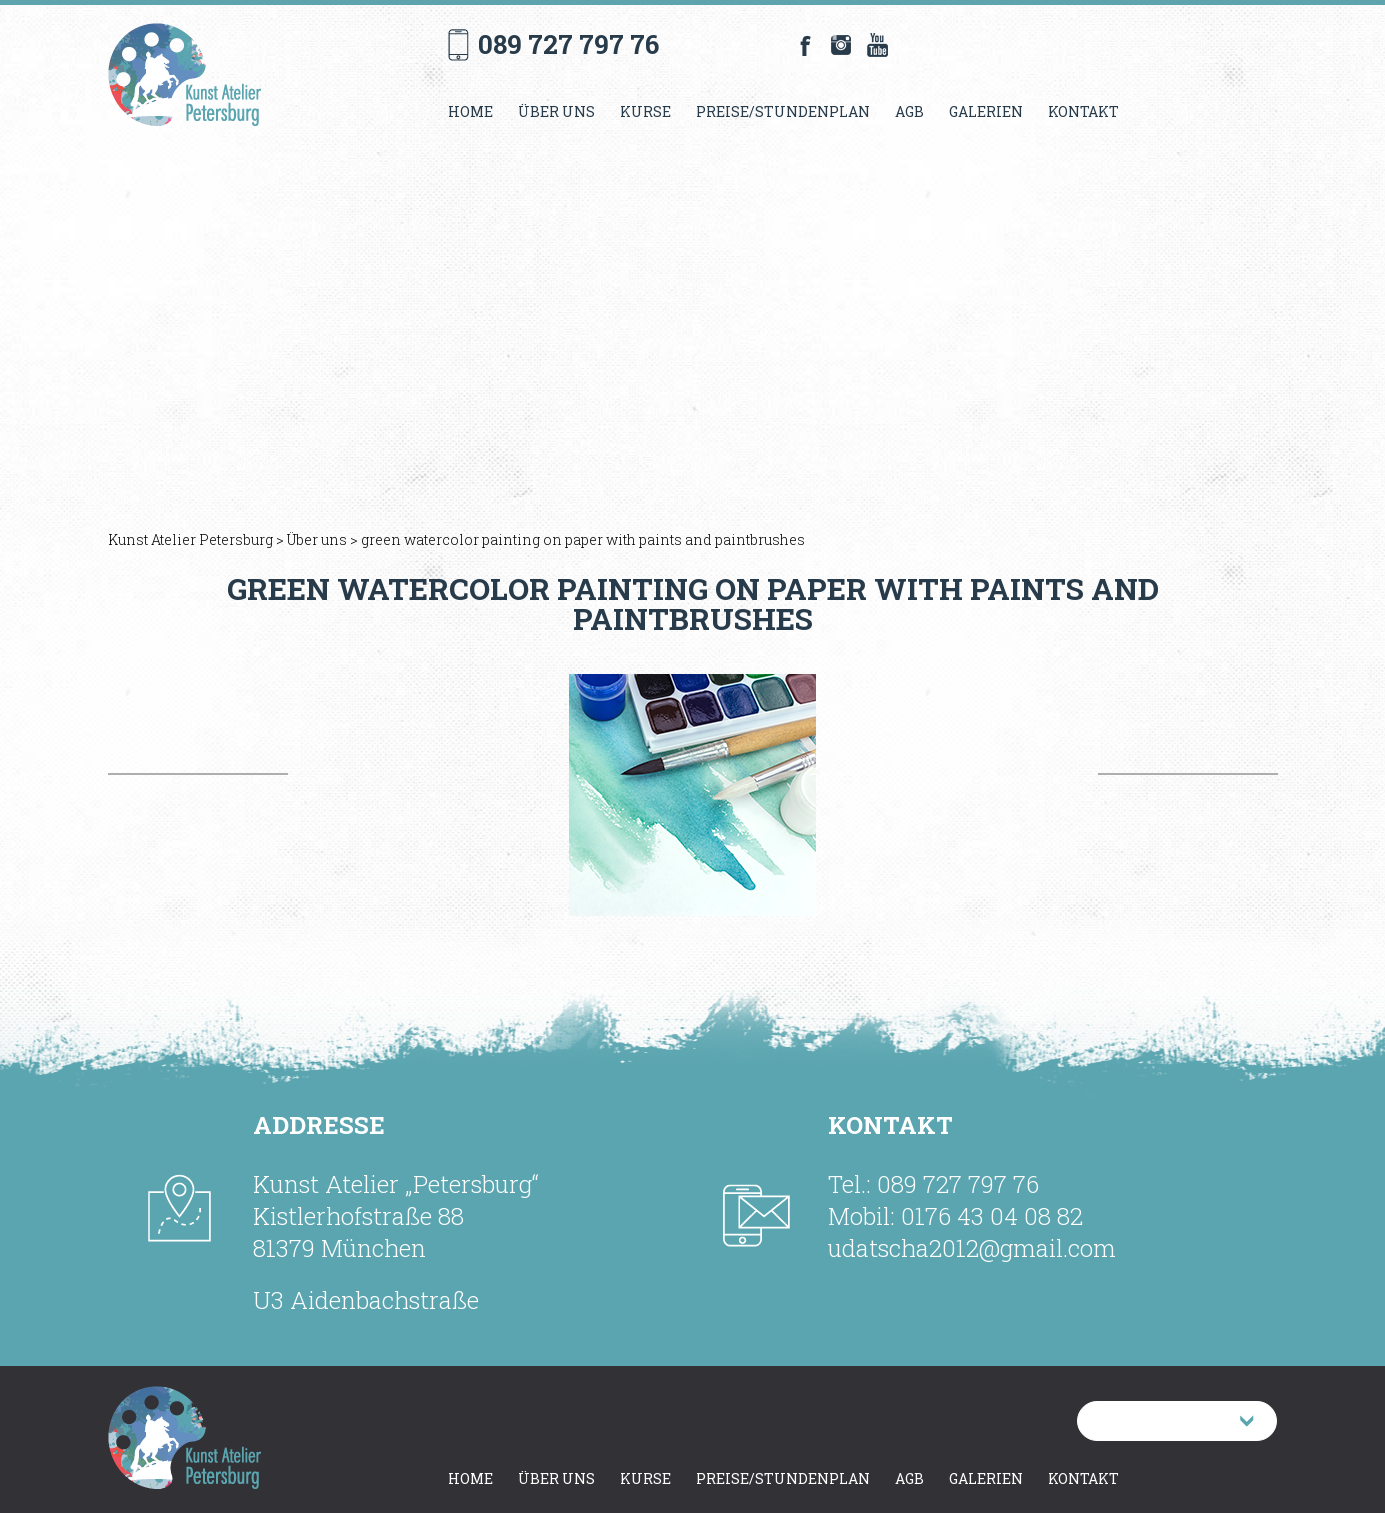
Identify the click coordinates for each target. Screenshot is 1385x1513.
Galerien (986, 111)
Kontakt (1083, 111)
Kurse (645, 111)
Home (470, 111)
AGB (909, 111)
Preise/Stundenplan (783, 111)
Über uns (556, 111)
